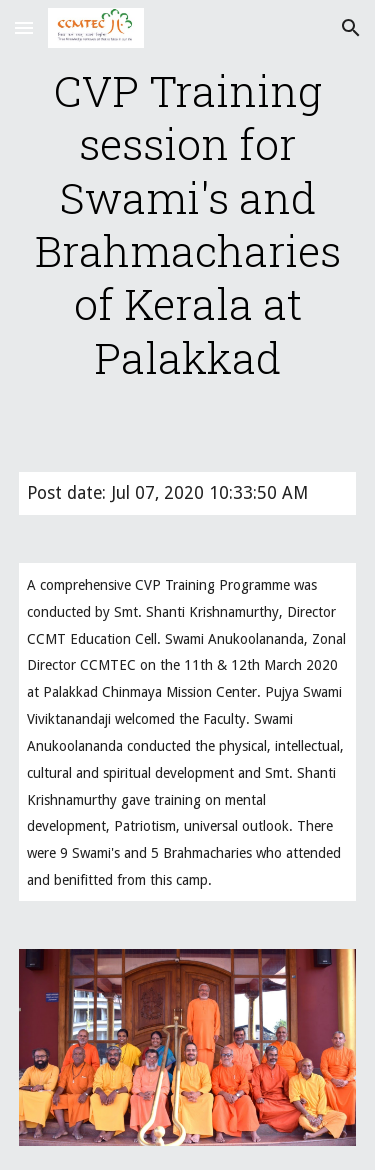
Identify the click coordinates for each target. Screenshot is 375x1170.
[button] (24, 27)
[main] (188, 224)
